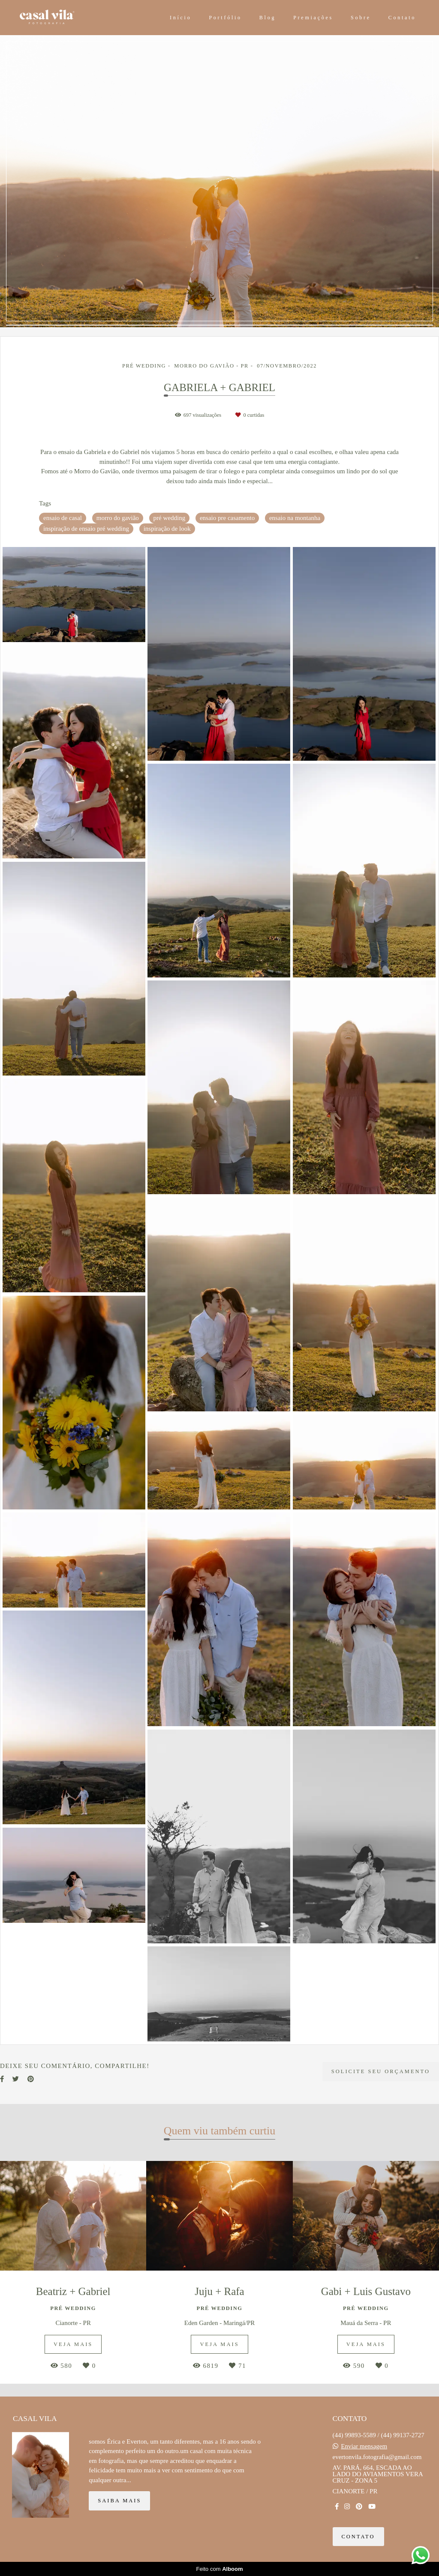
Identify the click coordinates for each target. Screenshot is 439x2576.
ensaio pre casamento (227, 517)
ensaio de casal (62, 517)
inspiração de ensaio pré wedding (86, 528)
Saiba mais (119, 2501)
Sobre (361, 18)
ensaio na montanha (294, 517)
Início (181, 18)
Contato (402, 18)
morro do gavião (117, 517)
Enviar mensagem (364, 2446)
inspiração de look (167, 528)
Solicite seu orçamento (380, 2071)
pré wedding (169, 517)
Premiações (313, 18)
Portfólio (225, 18)
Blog (267, 18)
